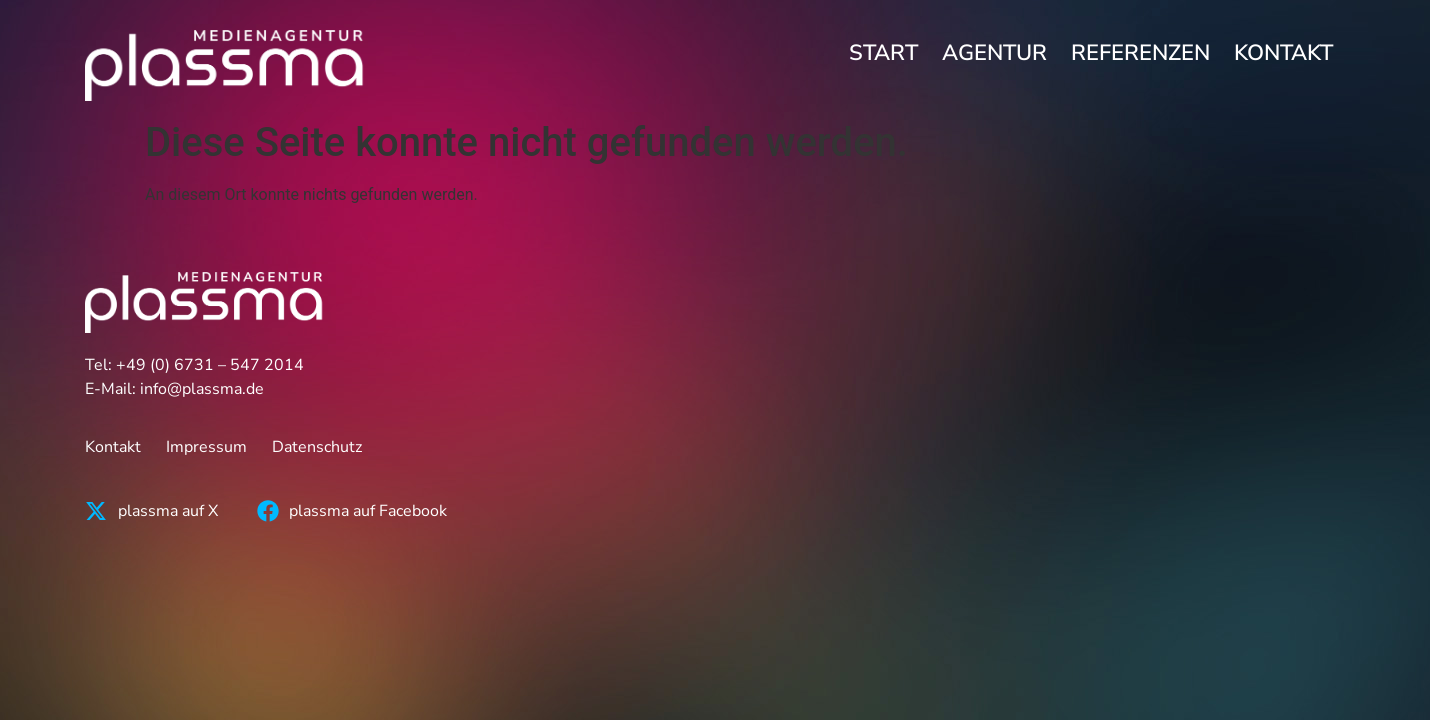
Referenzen (1140, 53)
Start (883, 53)
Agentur (994, 53)
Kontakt (1283, 53)
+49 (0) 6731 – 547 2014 (210, 365)
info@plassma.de (202, 389)
